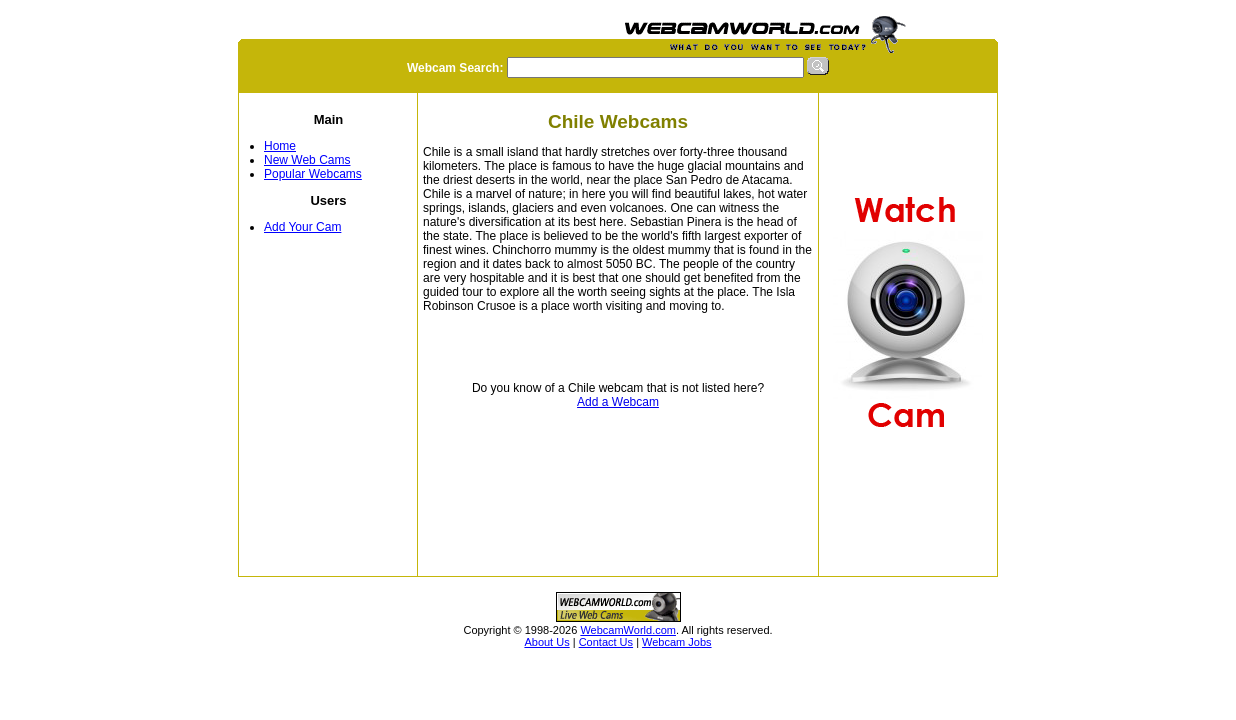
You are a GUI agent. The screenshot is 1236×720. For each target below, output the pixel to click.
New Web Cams (307, 160)
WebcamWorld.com (628, 630)
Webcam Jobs (677, 642)
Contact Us (606, 642)
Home (280, 146)
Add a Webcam (618, 402)
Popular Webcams (313, 174)
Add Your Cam (302, 227)
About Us (546, 642)
